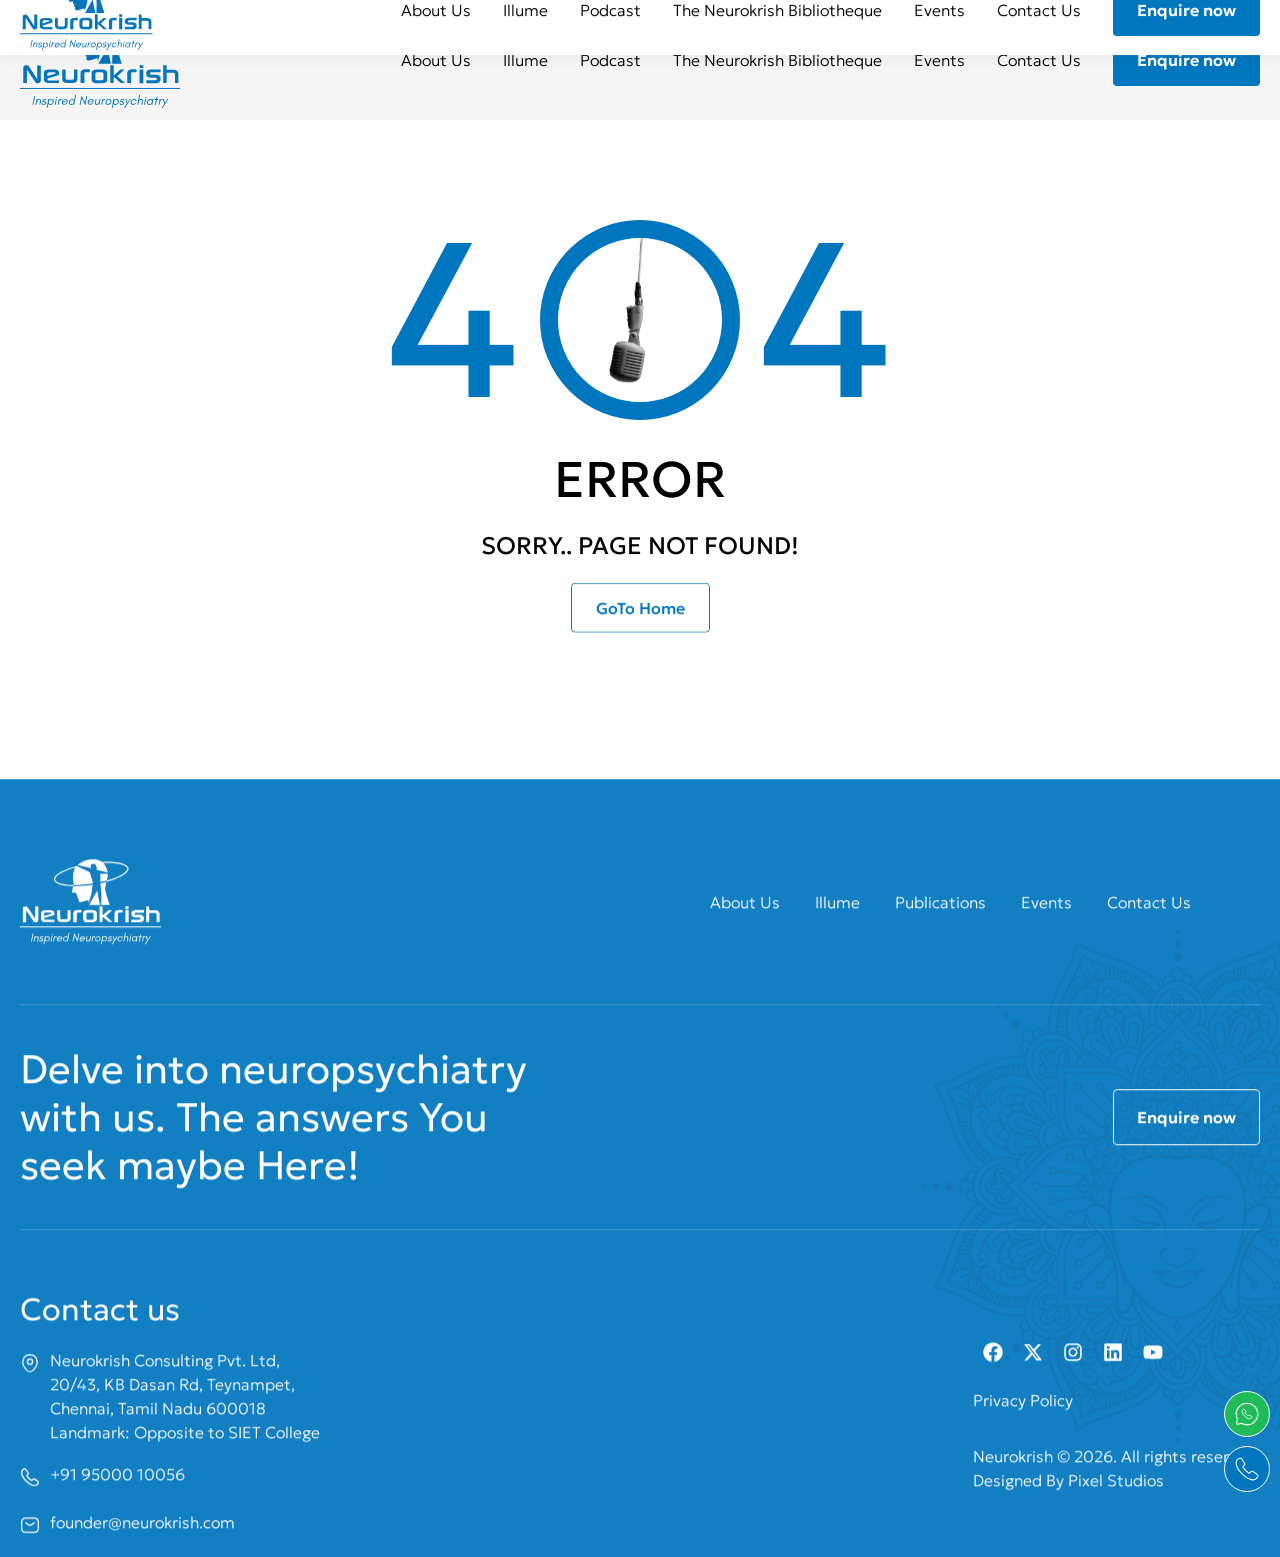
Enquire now (1186, 60)
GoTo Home (640, 622)
